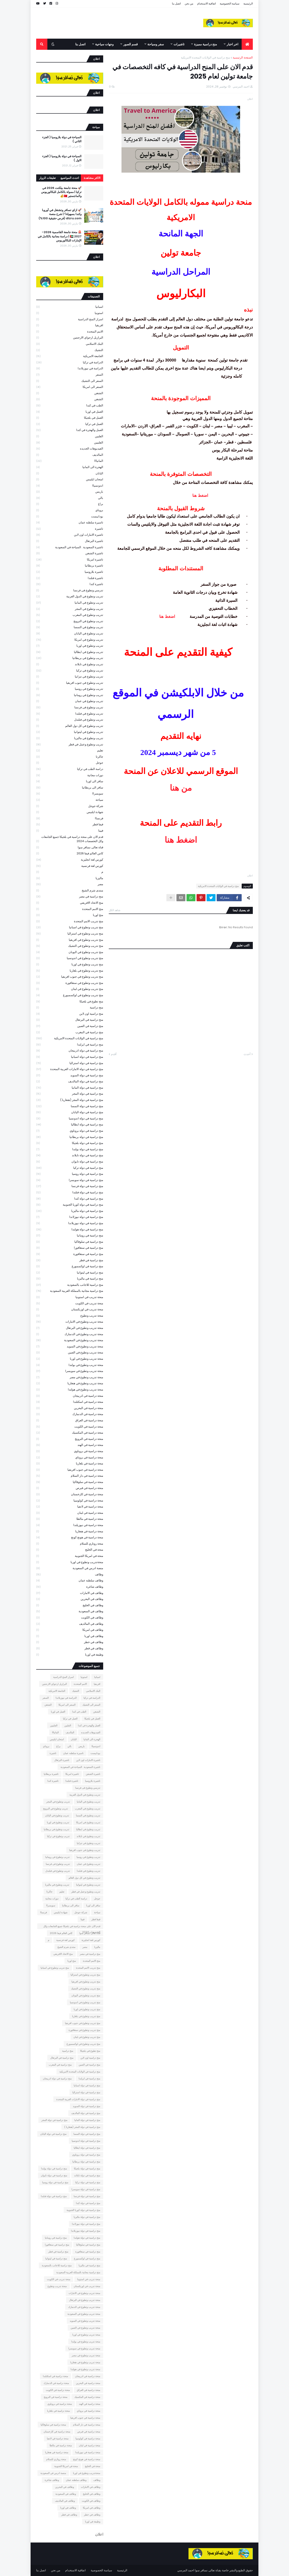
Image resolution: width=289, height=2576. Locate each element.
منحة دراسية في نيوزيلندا (69, 1525)
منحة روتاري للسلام (69, 1543)
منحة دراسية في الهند (69, 1445)
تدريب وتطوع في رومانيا (69, 695)
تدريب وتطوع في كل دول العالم (69, 726)
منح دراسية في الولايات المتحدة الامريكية (205, 57)
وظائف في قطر (69, 1648)
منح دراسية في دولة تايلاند (69, 1155)
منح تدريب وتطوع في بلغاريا (69, 970)
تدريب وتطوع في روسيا (69, 689)
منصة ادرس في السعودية (69, 1568)
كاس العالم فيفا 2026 (69, 853)
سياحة (69, 800)
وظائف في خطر (69, 1642)
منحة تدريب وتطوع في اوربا (69, 1359)
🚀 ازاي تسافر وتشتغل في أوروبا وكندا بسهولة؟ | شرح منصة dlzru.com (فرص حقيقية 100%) (60, 214)
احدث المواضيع (70, 178)
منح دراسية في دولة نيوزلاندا (69, 1217)
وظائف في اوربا (69, 1636)
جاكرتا (69, 757)
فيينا (69, 830)
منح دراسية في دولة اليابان (69, 1112)
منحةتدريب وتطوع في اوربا (69, 1562)
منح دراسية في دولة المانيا (69, 1087)
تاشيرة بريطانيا (69, 565)
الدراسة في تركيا (69, 362)
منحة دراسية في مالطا (69, 1519)
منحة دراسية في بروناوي (69, 1451)
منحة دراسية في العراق (69, 1420)
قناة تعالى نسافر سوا (69, 847)
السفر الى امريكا (69, 387)
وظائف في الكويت (69, 1617)
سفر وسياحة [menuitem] (155, 44)
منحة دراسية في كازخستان (69, 1494)
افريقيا (69, 325)
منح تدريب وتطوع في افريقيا (69, 940)
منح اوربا (69, 915)
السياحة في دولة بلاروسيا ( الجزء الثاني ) (62, 139)
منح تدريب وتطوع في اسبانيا (69, 927)
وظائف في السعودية (69, 1611)
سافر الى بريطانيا (69, 787)
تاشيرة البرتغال (69, 541)
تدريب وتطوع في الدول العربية (69, 596)
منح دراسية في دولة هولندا (69, 1229)
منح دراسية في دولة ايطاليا (69, 1124)
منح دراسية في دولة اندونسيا (69, 1118)
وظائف (69, 1574)
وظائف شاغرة (69, 1587)
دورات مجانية (69, 775)
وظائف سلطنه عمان (69, 1580)
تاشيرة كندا (69, 584)
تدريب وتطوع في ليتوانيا (69, 732)
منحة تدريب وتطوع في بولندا (69, 1365)
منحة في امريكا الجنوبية (69, 1556)
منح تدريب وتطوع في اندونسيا (69, 958)
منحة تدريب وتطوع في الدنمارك (69, 1334)
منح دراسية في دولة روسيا (69, 1174)
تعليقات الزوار (47, 178)
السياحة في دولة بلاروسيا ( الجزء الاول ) (62, 158)
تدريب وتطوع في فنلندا (69, 713)
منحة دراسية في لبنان (69, 1513)
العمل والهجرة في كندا (69, 430)
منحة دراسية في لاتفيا (69, 1506)
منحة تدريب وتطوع (69, 1315)
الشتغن (69, 393)
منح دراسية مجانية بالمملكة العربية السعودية (69, 1291)
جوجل (69, 763)
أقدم (114, 1054)
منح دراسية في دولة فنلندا (69, 1192)
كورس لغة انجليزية (69, 859)
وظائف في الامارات (69, 1593)
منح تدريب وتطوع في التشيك (69, 946)
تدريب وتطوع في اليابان (69, 633)
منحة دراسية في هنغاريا (69, 1531)
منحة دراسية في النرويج (69, 1439)
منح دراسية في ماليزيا (69, 1278)
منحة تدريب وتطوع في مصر (69, 1377)
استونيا (69, 313)
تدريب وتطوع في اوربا (69, 646)
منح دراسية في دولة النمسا (69, 1106)
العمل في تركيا (69, 424)
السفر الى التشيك (69, 381)
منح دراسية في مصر (69, 896)
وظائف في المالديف (69, 1624)
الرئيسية (248, 3)
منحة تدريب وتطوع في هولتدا (69, 1389)
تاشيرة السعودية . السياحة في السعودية (69, 547)
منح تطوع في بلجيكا (69, 1001)
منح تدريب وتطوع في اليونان (69, 952)
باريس (69, 491)
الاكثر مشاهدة (92, 178)
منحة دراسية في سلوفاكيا (69, 1482)
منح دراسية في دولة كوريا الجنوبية (69, 1204)
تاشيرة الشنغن (69, 553)
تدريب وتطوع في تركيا (69, 670)
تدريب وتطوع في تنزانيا (69, 676)
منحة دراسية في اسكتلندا (69, 1402)
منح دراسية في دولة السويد (69, 1075)
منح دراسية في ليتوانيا (69, 1272)
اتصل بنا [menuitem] (80, 44)
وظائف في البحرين (69, 1599)
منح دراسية (69, 1007)
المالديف (69, 455)
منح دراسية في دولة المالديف (69, 1081)
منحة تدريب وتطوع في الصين (69, 1352)
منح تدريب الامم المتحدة (69, 921)
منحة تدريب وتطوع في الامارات (69, 1321)
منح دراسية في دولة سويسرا (69, 1180)
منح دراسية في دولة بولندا (69, 1149)
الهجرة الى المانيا (69, 467)
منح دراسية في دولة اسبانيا (69, 1057)
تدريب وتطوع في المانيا (69, 602)
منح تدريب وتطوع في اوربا (69, 964)
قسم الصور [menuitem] (130, 44)
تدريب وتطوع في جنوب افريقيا (69, 683)
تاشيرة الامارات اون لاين (69, 535)
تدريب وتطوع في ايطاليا (69, 652)
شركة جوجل (69, 806)
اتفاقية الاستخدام (206, 3)
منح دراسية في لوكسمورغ (69, 1266)
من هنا (181, 787)
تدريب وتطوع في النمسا (69, 627)
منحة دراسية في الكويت (69, 1426)
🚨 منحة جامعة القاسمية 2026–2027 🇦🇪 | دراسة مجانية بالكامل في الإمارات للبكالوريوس (60, 236)
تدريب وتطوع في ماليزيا (69, 738)
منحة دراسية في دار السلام (69, 1476)
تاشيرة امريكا (69, 559)
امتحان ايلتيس (69, 479)
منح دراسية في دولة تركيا (69, 1168)
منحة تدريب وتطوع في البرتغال (69, 1328)
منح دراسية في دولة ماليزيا (69, 1211)
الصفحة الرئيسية (243, 57)
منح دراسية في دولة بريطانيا (69, 1137)
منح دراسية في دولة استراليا (69, 1063)
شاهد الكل (114, 910)
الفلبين (69, 436)
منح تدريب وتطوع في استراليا (69, 933)
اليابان (69, 473)
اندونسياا (69, 485)
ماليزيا (69, 878)
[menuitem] (247, 44)
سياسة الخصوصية (229, 3)
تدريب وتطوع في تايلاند (69, 664)
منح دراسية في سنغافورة (69, 1254)
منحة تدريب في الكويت (69, 1303)
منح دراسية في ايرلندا (69, 1044)
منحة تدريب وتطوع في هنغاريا (69, 1383)
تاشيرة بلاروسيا (69, 572)
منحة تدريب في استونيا (69, 1297)
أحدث (247, 1054)
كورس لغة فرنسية (69, 866)
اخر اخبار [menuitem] (232, 44)
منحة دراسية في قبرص (69, 1488)
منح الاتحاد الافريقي (69, 903)
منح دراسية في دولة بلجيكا (69, 1143)
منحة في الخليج (69, 1549)
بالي (69, 498)
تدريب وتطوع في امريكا (69, 640)
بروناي (69, 510)
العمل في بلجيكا (69, 418)
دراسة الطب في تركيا (69, 769)
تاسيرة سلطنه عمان (69, 522)
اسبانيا (69, 307)
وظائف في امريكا (69, 1630)
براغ (69, 504)
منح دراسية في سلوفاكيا (69, 1242)
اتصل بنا (176, 3)
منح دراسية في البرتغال (69, 1020)
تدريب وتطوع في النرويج (69, 621)
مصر (69, 884)
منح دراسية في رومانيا (69, 1235)
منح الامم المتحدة (69, 909)
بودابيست (69, 516)
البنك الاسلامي (69, 344)
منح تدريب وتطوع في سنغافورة (69, 983)
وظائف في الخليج (69, 1605)
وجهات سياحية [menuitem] (104, 44)
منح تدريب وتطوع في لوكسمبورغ (69, 995)
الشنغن (69, 399)
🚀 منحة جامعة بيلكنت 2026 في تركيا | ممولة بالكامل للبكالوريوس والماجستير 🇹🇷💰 (61, 192)
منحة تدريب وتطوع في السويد (69, 1346)
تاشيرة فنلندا (69, 578)
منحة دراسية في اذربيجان (69, 1396)
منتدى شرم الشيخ (69, 890)
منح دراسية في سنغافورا (69, 1248)
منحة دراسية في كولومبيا (69, 1500)
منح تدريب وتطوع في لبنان (69, 989)
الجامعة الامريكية (69, 356)
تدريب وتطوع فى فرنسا (69, 707)
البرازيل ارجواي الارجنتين (69, 337)
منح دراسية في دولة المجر (69, 1093)
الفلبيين (69, 442)
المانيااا (69, 461)
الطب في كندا (69, 405)
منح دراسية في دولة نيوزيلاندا (69, 1223)
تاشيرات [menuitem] (179, 44)
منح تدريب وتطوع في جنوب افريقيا (69, 976)
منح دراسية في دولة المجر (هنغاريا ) (69, 1100)
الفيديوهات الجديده (69, 448)
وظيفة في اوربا (69, 1654)
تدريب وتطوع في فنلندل (69, 719)
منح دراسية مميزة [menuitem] (205, 44)
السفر (69, 374)
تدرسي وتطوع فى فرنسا (69, 590)
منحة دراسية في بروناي (69, 1457)
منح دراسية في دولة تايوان (69, 1161)
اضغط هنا (200, 495)
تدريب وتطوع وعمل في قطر (69, 744)
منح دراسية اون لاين (69, 1014)
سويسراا (69, 793)
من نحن (189, 3)
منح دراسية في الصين (69, 1026)
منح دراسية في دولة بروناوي (69, 1131)
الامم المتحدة (69, 331)
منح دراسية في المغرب (69, 1032)
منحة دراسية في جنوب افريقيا (69, 1470)
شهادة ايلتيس (69, 812)
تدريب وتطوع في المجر (69, 609)
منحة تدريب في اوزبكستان (69, 1309)
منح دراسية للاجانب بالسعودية (69, 1285)
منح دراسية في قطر (69, 1260)
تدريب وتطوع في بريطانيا (69, 658)
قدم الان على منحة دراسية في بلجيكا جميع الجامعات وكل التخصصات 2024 (69, 839)
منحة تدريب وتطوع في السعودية (69, 1340)
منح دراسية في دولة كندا (69, 1198)
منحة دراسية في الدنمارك (69, 1414)
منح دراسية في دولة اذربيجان (69, 1050)
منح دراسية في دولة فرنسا (69, 1186)
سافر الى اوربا (69, 781)
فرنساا (69, 818)
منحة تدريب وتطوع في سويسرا (69, 1371)
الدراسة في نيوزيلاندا (69, 368)
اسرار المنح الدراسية (69, 319)
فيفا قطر (69, 824)
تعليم (69, 750)
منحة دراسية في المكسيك (69, 1432)
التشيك (69, 350)
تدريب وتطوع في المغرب (69, 615)
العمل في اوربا (69, 412)
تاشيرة (69, 529)
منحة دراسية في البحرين (69, 1408)
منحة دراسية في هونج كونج (69, 1537)
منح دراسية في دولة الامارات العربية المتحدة (69, 1069)
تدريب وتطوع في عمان (69, 701)
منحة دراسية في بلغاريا (69, 1463)
